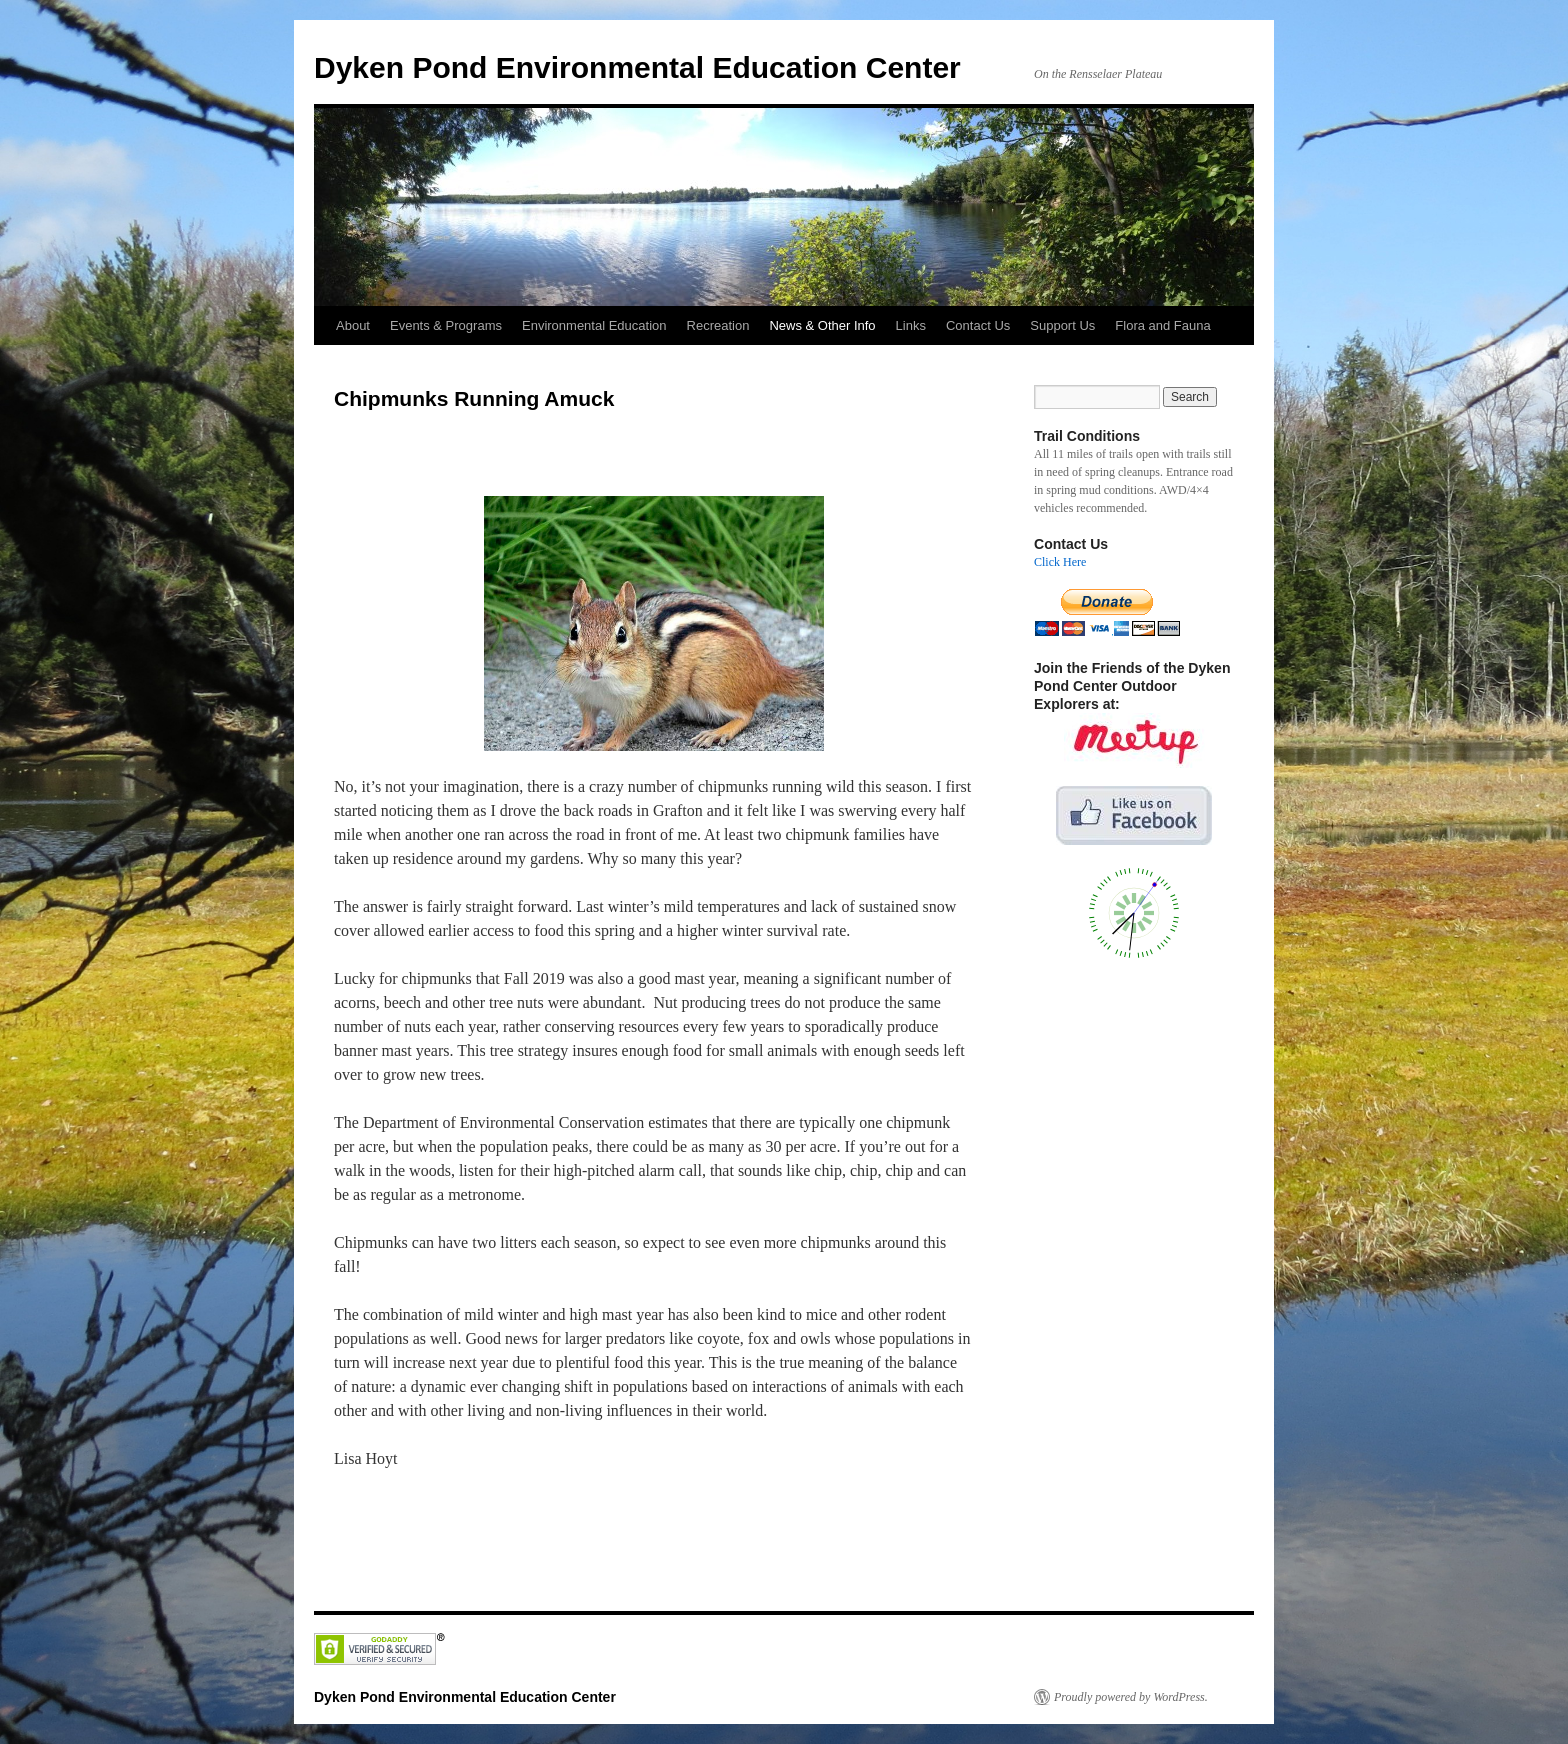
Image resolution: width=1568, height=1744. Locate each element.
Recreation (718, 325)
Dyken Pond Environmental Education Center (637, 67)
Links (911, 325)
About (353, 325)
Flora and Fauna (1162, 325)
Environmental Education (594, 325)
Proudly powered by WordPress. (1131, 1697)
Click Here (1060, 562)
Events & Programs (446, 325)
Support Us (1062, 325)
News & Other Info (822, 325)
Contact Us (978, 325)
